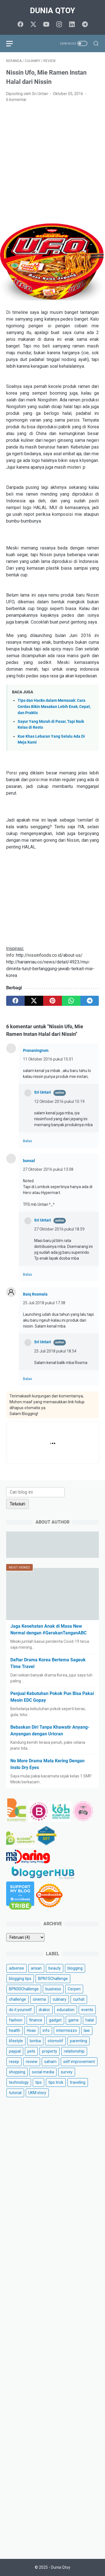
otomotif (55, 2041)
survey (67, 2072)
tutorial (15, 2092)
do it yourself (20, 2009)
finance (35, 2020)
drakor (44, 2009)
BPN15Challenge (53, 1978)
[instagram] (59, 25)
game (73, 2020)
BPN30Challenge (24, 1989)
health (14, 2030)
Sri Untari (42, 1092)
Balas (27, 1141)
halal (89, 2020)
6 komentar (16, 99)
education (65, 2009)
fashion (15, 2020)
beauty (54, 1968)
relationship (74, 2051)
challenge (17, 1999)
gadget (55, 2020)
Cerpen (74, 1989)
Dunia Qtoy (52, 10)
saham (50, 2061)
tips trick (55, 2082)
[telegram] (85, 25)
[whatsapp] (71, 1001)
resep (14, 2061)
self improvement (79, 2061)
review (32, 2061)
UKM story (37, 2092)
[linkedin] (72, 25)
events (87, 2009)
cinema (39, 1999)
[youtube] (46, 25)
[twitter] (33, 25)
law (87, 2030)
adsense (16, 1968)
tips (38, 2082)
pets (31, 2051)
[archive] (25, 1937)
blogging (75, 1968)
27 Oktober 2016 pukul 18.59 (59, 1229)
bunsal (29, 1160)
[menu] (13, 43)
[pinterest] (52, 1001)
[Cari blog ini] (35, 1492)
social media (43, 2072)
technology (19, 2082)
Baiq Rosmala (35, 1294)
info (46, 2030)
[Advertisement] (52, 162)
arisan (36, 1968)
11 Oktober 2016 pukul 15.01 (48, 1059)
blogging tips (20, 1978)
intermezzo (66, 2030)
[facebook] (20, 25)
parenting (78, 2041)
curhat (79, 1999)
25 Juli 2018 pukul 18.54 (55, 1351)
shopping (17, 2072)
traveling (77, 2082)
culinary (59, 1999)
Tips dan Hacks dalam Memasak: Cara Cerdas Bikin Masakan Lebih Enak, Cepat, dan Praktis (54, 706)
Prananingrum (35, 1050)
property (49, 2051)
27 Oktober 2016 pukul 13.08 (48, 1169)
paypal (15, 2051)
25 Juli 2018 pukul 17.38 (44, 1303)
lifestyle (16, 2041)
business (53, 1989)
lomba (35, 2041)
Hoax (31, 2030)
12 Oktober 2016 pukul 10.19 (59, 1101)
